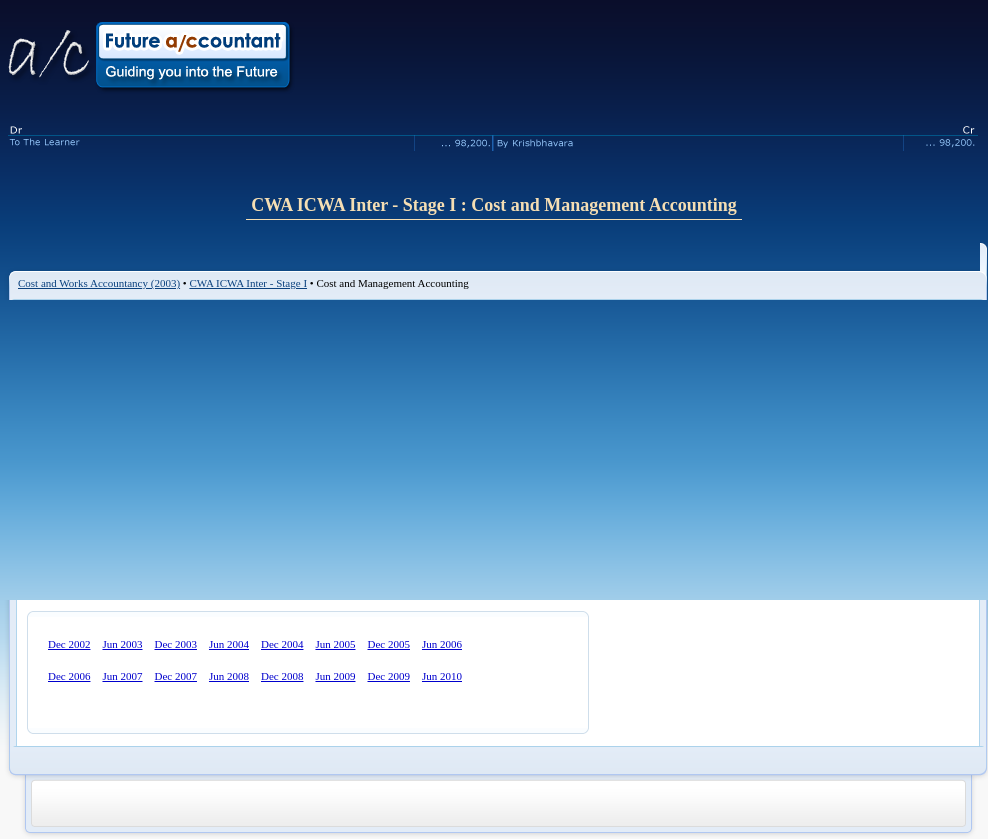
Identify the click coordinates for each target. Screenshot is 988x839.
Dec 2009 (389, 676)
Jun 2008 (229, 676)
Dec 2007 (176, 676)
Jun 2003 (122, 644)
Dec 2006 (69, 676)
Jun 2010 (442, 676)
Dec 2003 (176, 644)
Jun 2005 (335, 644)
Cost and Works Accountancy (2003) (99, 283)
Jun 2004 (229, 644)
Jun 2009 (335, 676)
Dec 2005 (389, 644)
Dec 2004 (282, 644)
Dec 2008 (282, 676)
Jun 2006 (442, 644)
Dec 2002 (69, 644)
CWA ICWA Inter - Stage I (248, 283)
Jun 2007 (122, 676)
